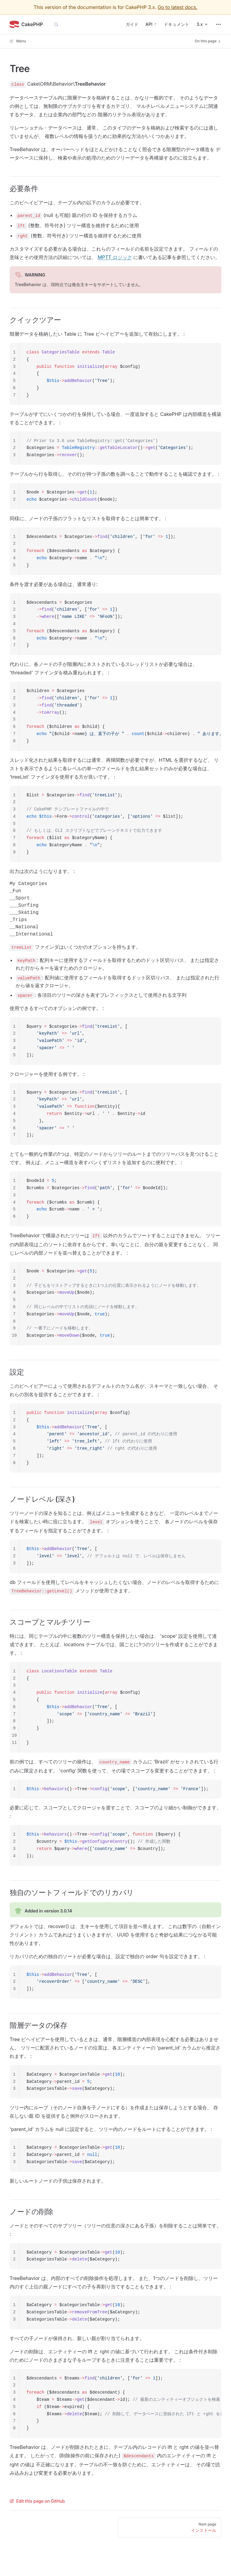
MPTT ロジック (115, 257)
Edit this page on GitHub (37, 2501)
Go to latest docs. (177, 7)
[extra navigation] (218, 24)
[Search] (56, 24)
